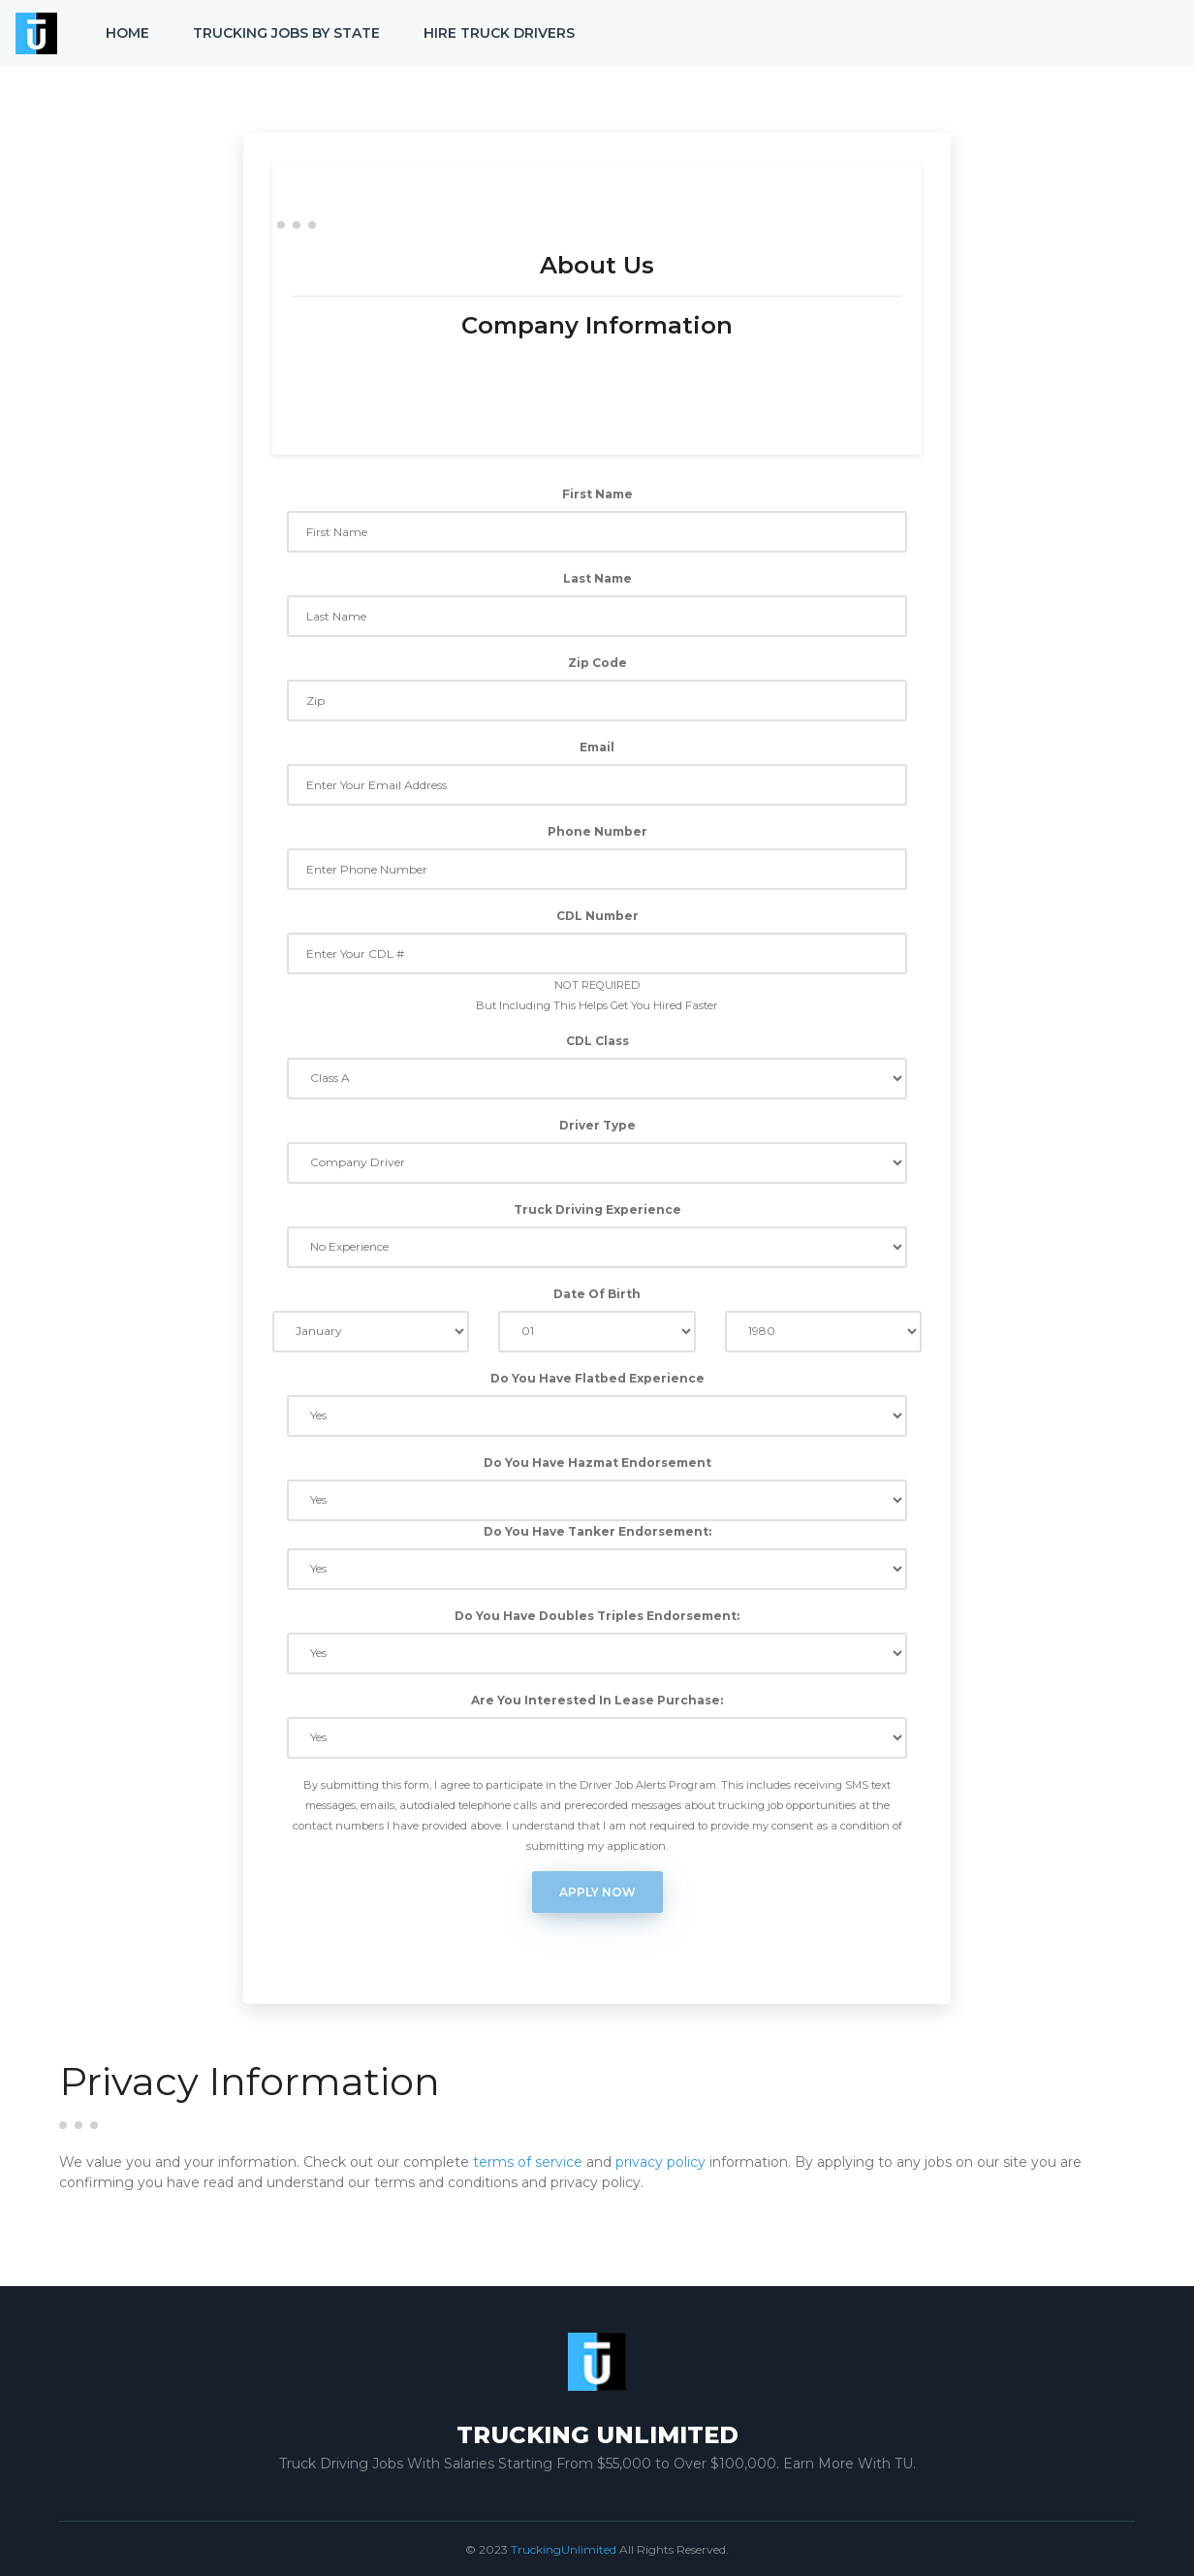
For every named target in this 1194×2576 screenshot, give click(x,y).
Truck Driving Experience (597, 1209)
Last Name (597, 578)
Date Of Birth (597, 1294)
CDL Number (597, 915)
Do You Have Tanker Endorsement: (597, 1531)
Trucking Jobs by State (286, 33)
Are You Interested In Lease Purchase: (597, 1700)
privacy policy (660, 2162)
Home (127, 33)
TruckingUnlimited (563, 2549)
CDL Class (597, 1041)
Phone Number (597, 831)
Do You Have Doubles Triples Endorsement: (597, 1615)
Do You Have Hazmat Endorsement (597, 1462)
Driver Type (597, 1125)
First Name (597, 494)
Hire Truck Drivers (499, 33)
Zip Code (597, 662)
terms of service (527, 2162)
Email (597, 747)
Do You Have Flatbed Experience (597, 1378)
